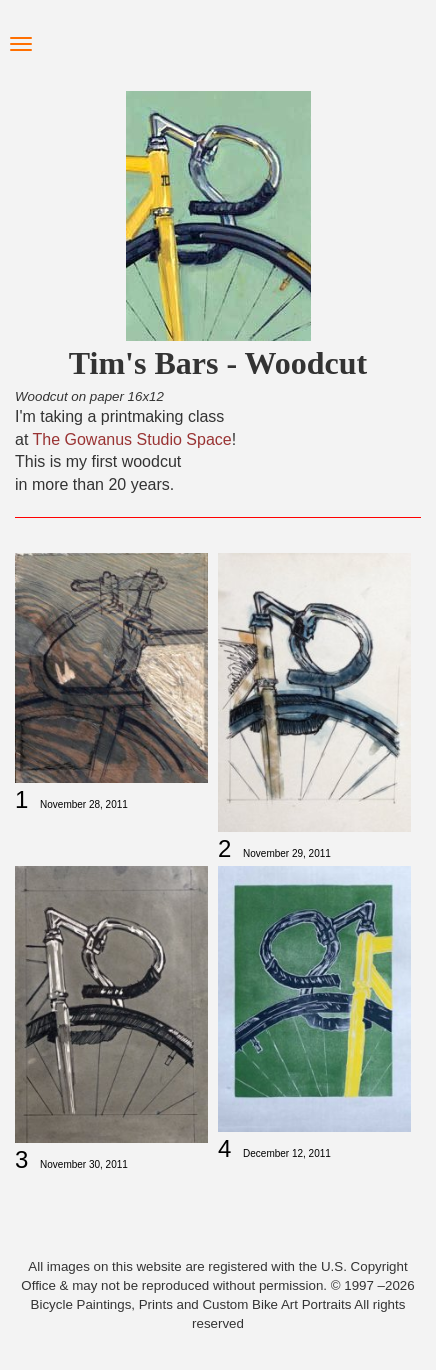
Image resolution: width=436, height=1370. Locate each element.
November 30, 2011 (84, 1164)
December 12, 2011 (287, 1153)
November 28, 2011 (84, 804)
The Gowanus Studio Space (132, 439)
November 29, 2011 (287, 853)
